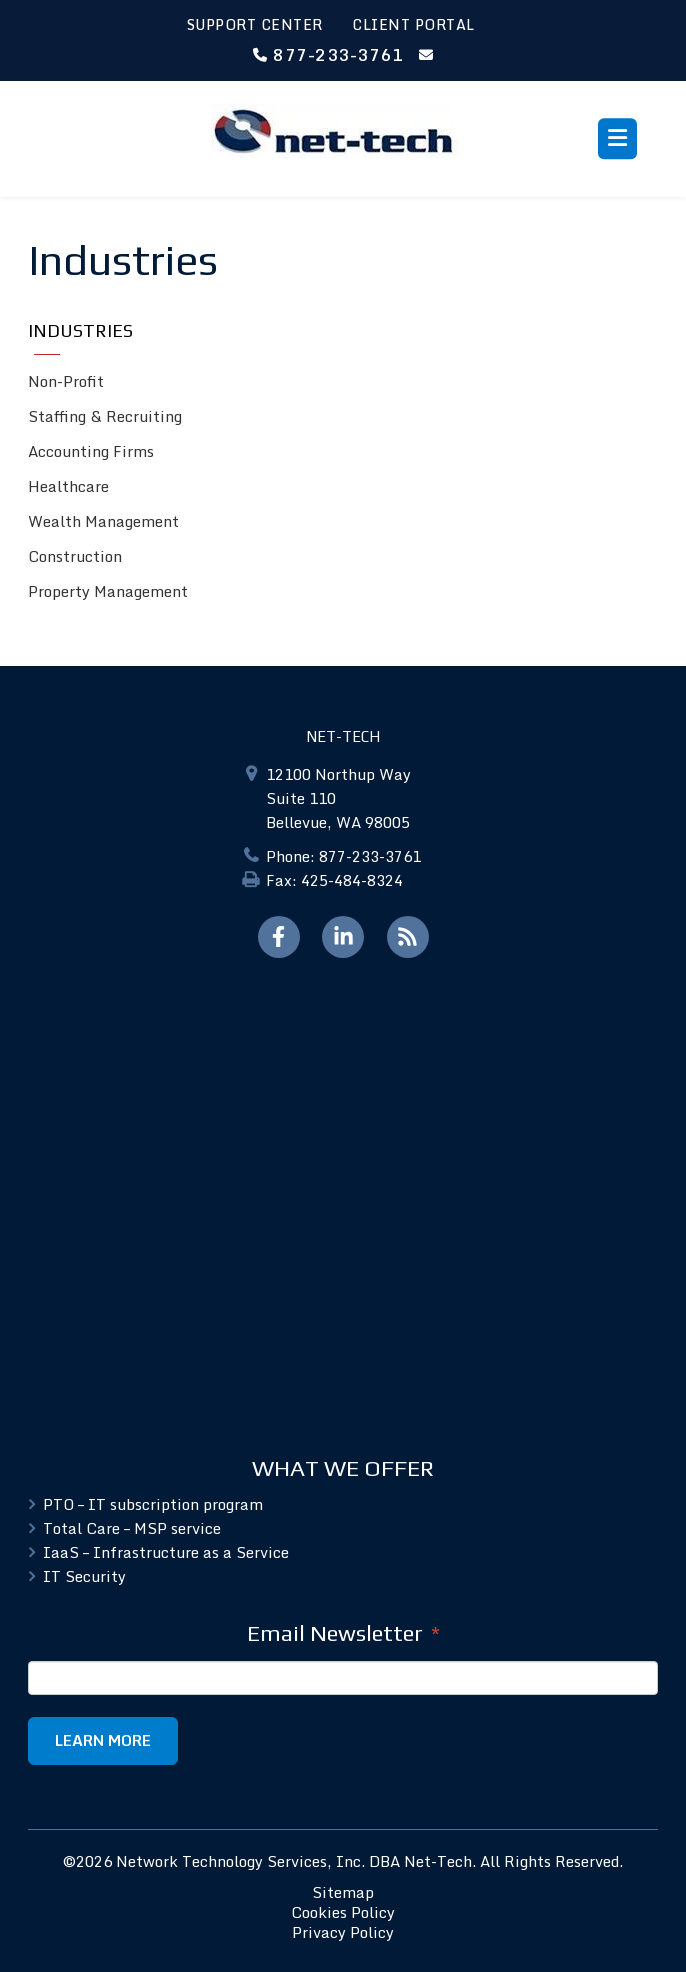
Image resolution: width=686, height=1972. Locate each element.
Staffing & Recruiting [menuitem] (105, 416)
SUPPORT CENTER (255, 24)
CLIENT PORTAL (413, 24)
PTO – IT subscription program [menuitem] (153, 1504)
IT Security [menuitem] (84, 1576)
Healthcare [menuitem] (68, 486)
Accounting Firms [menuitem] (91, 451)
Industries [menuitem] (80, 330)
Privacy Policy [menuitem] (343, 1932)
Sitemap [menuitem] (343, 1892)
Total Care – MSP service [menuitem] (132, 1528)
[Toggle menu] (617, 138)
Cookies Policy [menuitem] (343, 1912)
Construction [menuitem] (75, 556)
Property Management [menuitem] (108, 591)
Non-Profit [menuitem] (66, 381)
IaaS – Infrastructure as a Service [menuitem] (166, 1552)
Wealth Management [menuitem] (103, 521)
